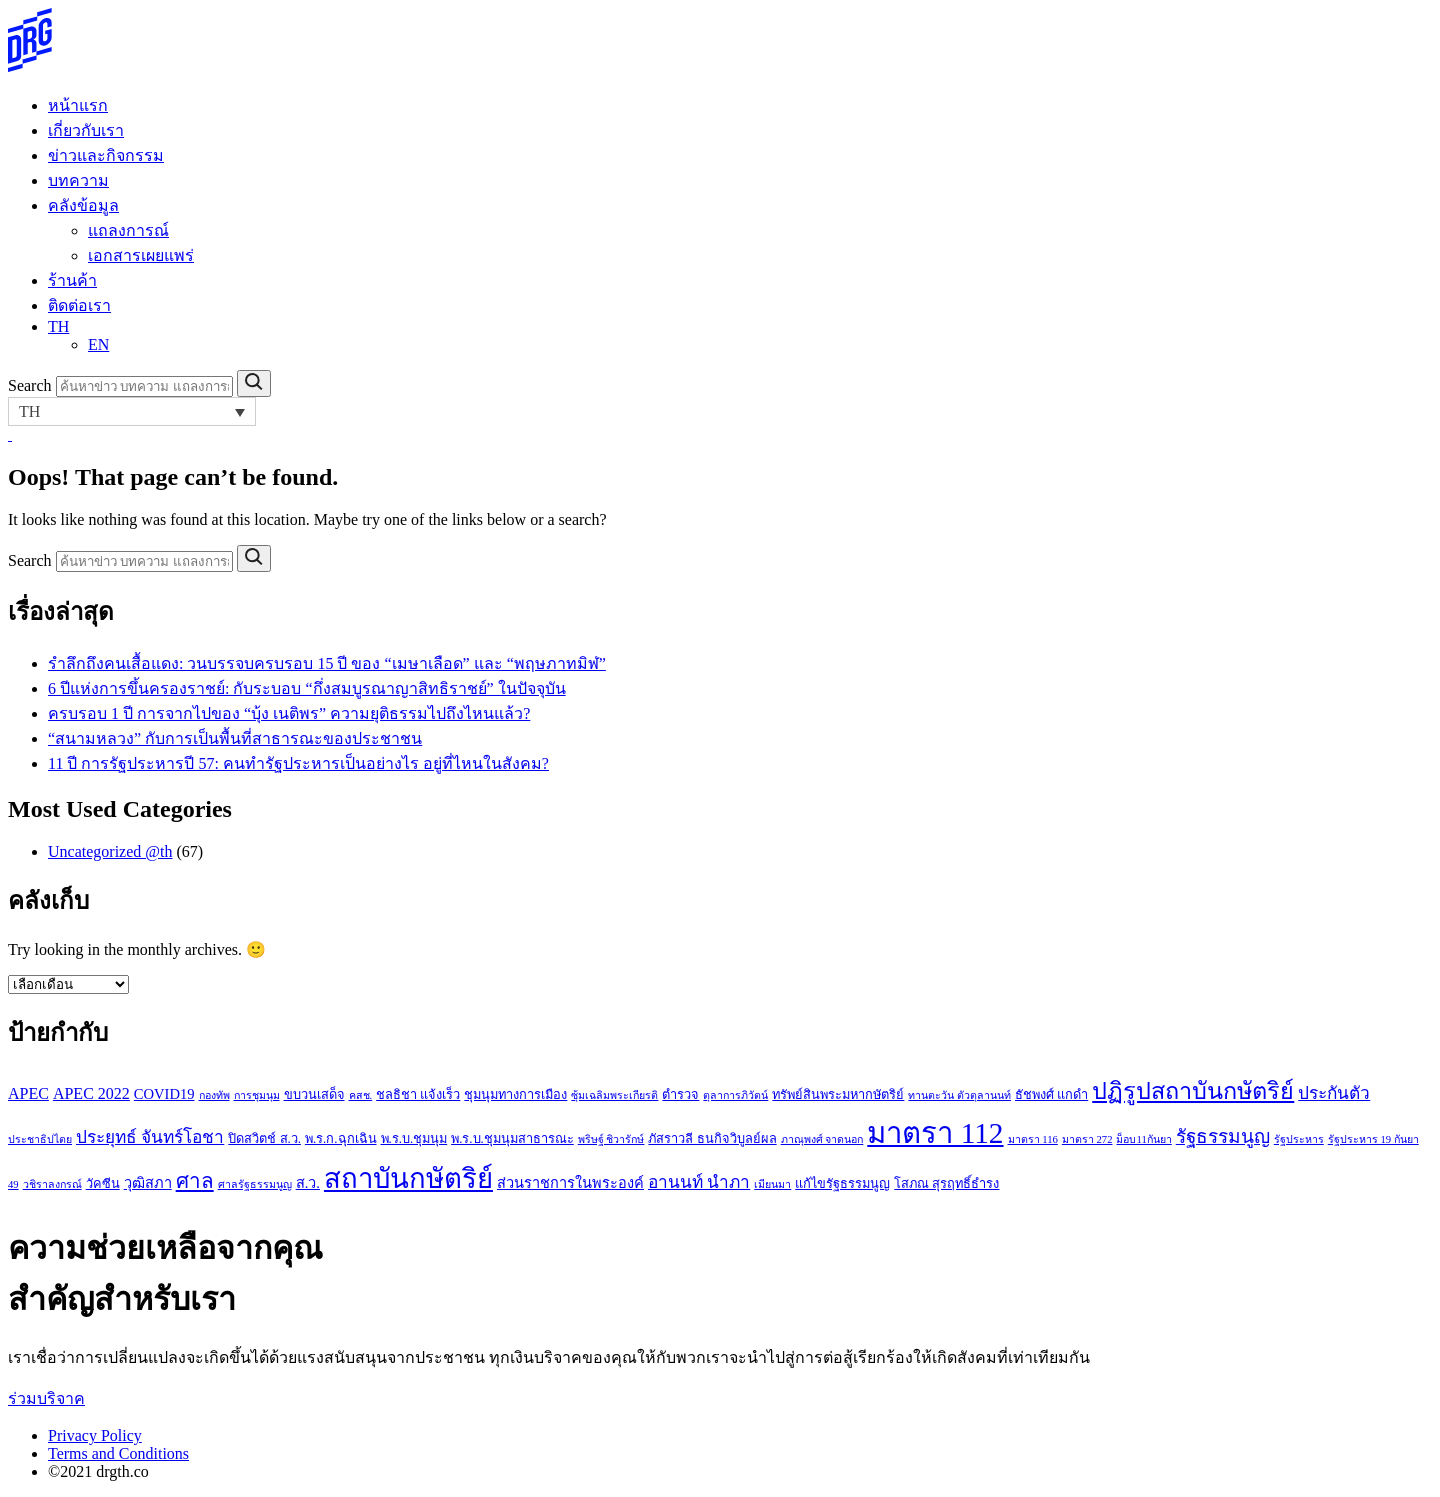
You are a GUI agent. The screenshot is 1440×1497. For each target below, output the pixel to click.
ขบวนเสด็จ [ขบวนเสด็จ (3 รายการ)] (314, 1095)
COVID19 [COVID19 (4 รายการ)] (164, 1094)
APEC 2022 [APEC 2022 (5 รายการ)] (91, 1093)
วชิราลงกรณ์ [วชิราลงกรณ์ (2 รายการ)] (52, 1184)
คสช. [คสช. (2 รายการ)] (361, 1095)
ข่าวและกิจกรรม (106, 155)
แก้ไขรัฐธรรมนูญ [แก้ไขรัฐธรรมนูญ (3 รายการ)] (842, 1184)
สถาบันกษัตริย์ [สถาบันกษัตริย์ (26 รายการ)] (408, 1178)
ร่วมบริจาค (46, 1398)
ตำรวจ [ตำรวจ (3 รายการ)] (680, 1095)
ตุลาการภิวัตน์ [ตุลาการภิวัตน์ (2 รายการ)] (735, 1095)
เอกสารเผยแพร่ (141, 255)
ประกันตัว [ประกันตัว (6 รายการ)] (1334, 1093)
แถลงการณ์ (128, 230)
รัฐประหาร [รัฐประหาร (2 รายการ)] (1299, 1139)
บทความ (78, 180)
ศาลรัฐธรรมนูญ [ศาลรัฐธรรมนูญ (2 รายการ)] (255, 1184)
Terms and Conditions (118, 1453)
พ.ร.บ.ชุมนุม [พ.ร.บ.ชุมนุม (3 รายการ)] (414, 1139)
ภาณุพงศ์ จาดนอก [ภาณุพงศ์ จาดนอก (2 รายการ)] (822, 1139)
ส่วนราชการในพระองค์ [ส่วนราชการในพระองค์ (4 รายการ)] (570, 1183)
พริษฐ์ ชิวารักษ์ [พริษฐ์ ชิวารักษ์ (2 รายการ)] (611, 1139)
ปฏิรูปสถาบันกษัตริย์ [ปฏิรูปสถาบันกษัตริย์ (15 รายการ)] (1193, 1091)
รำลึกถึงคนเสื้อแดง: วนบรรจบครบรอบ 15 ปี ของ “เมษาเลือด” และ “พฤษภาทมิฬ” (327, 663)
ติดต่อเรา (79, 305)
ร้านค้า (72, 280)
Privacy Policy (95, 1435)
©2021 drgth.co (98, 1471)
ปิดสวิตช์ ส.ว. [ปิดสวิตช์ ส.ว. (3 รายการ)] (264, 1139)
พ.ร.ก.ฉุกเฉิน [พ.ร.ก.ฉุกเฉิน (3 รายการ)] (341, 1139)
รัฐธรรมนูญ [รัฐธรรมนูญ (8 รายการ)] (1223, 1136)
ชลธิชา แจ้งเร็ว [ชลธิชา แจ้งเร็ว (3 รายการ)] (418, 1095)
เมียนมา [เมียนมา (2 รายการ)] (772, 1184)
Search (30, 385)
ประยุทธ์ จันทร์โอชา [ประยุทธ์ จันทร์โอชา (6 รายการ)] (150, 1137)
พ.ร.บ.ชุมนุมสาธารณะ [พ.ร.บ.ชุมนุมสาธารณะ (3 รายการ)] (512, 1139)
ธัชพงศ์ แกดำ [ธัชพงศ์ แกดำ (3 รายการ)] (1051, 1095)
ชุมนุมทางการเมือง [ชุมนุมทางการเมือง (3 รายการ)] (515, 1095)
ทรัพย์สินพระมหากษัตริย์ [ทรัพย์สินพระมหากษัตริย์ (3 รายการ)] (838, 1095)
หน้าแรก (78, 105)
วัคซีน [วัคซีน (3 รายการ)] (103, 1184)
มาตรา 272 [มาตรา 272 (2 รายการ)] (1087, 1139)
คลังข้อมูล (83, 205)
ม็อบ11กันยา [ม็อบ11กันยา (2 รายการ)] (1143, 1139)
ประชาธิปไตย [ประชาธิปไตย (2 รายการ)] (40, 1139)
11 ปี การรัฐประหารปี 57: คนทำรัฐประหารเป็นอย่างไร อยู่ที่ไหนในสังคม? (298, 763)
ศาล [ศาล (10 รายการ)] (195, 1181)
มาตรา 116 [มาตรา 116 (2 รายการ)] (1033, 1139)
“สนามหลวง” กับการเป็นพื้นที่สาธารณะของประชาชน (235, 738)
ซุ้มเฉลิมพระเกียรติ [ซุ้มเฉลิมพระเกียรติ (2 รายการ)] (614, 1095)
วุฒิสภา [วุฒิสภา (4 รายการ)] (148, 1183)
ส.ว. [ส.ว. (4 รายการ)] (308, 1183)
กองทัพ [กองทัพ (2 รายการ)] (214, 1095)
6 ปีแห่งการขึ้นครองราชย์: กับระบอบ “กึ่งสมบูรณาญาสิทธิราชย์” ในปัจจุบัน (307, 688)
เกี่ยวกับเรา (86, 130)
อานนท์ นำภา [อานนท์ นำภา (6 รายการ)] (699, 1182)
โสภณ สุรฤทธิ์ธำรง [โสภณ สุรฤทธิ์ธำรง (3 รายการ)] (946, 1184)
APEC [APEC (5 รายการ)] (28, 1093)
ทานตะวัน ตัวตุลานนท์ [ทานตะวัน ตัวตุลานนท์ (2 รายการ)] (959, 1095)
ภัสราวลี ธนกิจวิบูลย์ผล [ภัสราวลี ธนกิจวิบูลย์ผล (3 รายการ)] (712, 1139)
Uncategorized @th (110, 851)
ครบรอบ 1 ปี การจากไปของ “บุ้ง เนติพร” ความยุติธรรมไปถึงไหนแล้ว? (289, 713)
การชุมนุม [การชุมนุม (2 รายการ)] (257, 1095)
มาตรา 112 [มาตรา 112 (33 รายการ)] (935, 1133)
